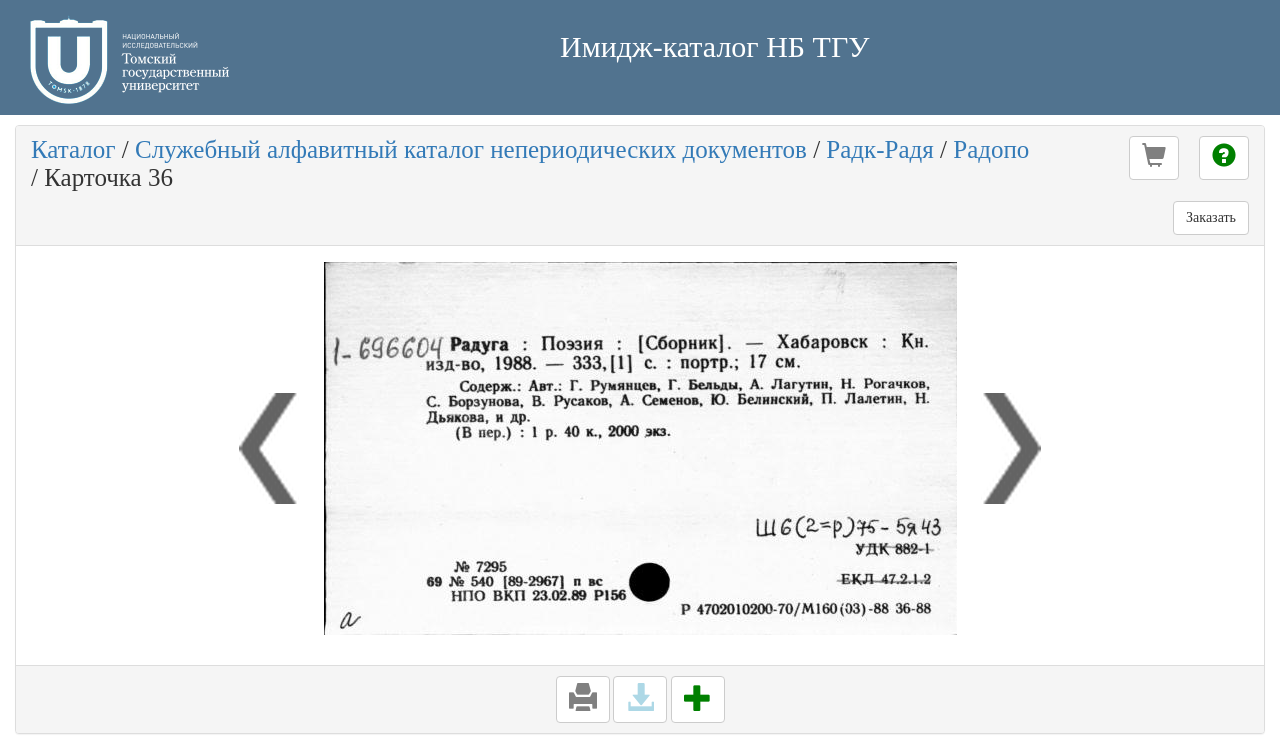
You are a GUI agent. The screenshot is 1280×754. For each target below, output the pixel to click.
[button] (1154, 158)
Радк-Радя (879, 149)
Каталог (73, 149)
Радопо (991, 149)
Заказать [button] (1211, 217)
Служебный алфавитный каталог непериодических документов (471, 149)
